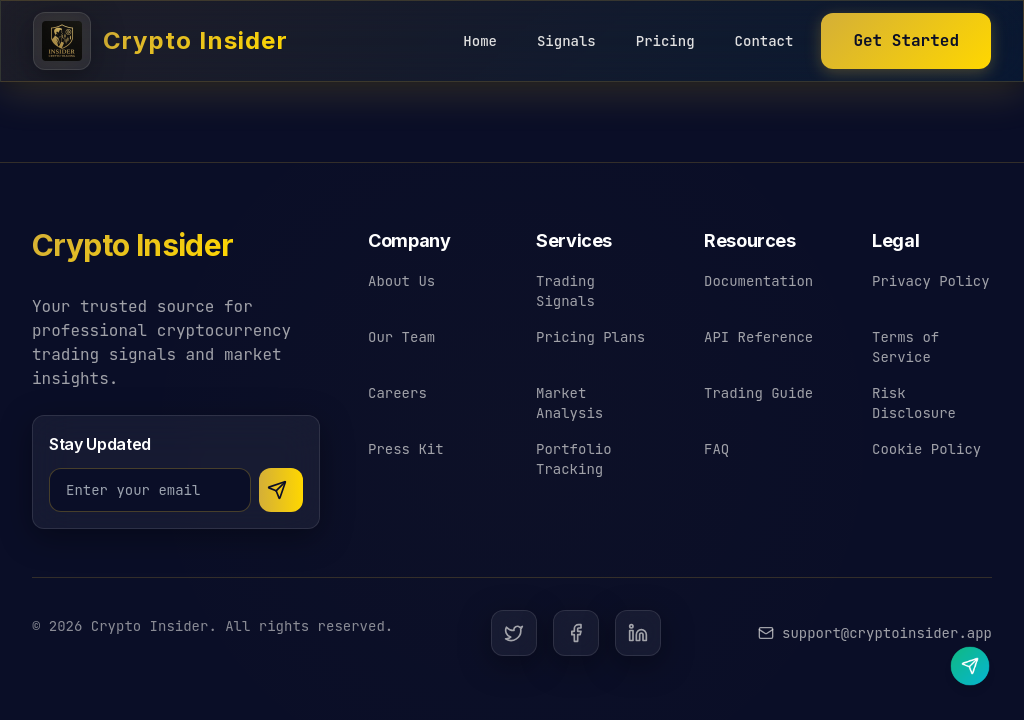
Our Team (401, 337)
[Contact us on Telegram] (970, 666)
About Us (401, 281)
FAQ (716, 449)
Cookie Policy (926, 449)
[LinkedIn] (638, 633)
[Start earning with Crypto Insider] (906, 41)
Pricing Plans (590, 337)
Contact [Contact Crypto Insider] (764, 41)
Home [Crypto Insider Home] (480, 41)
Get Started (906, 40)
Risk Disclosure (914, 403)
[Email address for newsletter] (150, 490)
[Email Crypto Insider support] (875, 633)
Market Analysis (569, 403)
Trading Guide (758, 393)
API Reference (758, 337)
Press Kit (406, 449)
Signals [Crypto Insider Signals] (566, 41)
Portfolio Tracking (574, 459)
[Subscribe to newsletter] (281, 490)
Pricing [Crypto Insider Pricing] (665, 41)
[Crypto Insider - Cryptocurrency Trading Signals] (160, 41)
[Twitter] (514, 633)
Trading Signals (565, 291)
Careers (397, 393)
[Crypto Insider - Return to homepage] (133, 253)
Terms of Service (905, 347)
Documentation (758, 281)
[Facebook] (576, 633)
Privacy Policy (931, 281)
